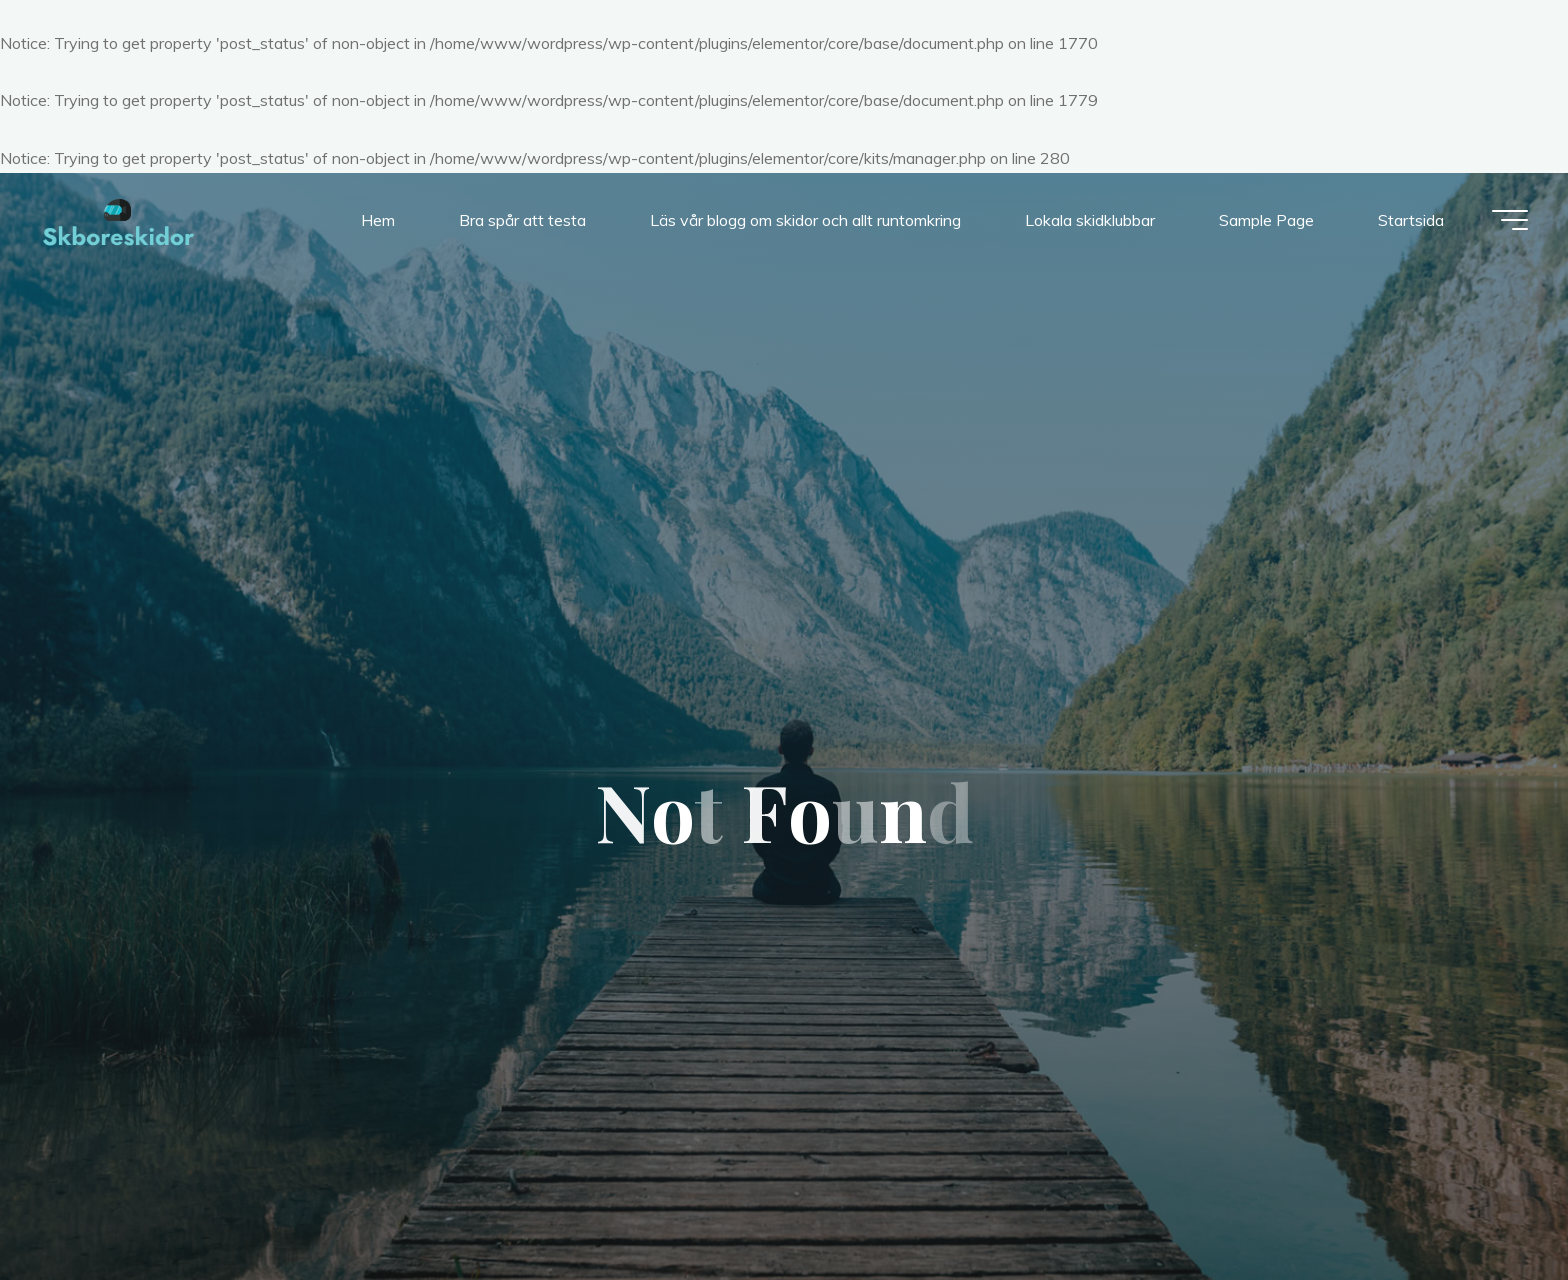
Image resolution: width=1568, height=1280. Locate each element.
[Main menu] (1510, 220)
